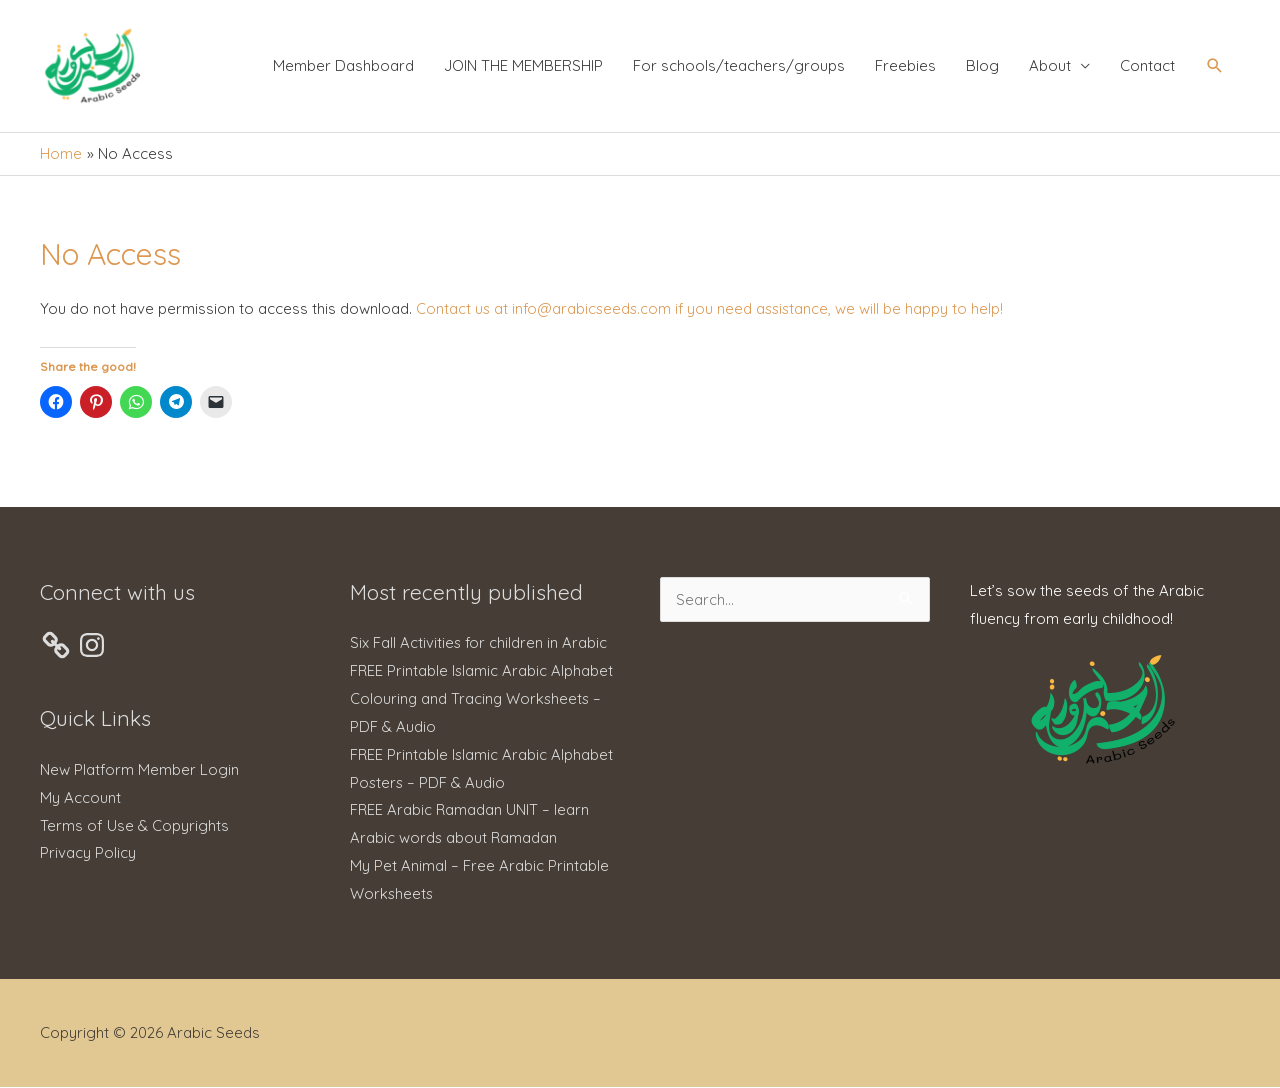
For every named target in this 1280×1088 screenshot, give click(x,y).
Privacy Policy (88, 854)
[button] (1215, 68)
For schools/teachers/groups (739, 67)
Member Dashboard (343, 67)
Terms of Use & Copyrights (134, 826)
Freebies (905, 67)
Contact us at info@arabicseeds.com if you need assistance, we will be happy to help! (713, 310)
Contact (1147, 67)
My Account (80, 799)
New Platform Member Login (139, 771)
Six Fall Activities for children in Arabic (479, 644)
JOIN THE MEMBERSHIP (523, 67)
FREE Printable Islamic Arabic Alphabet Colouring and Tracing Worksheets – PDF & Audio (482, 700)
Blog (982, 67)
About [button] (1050, 67)
